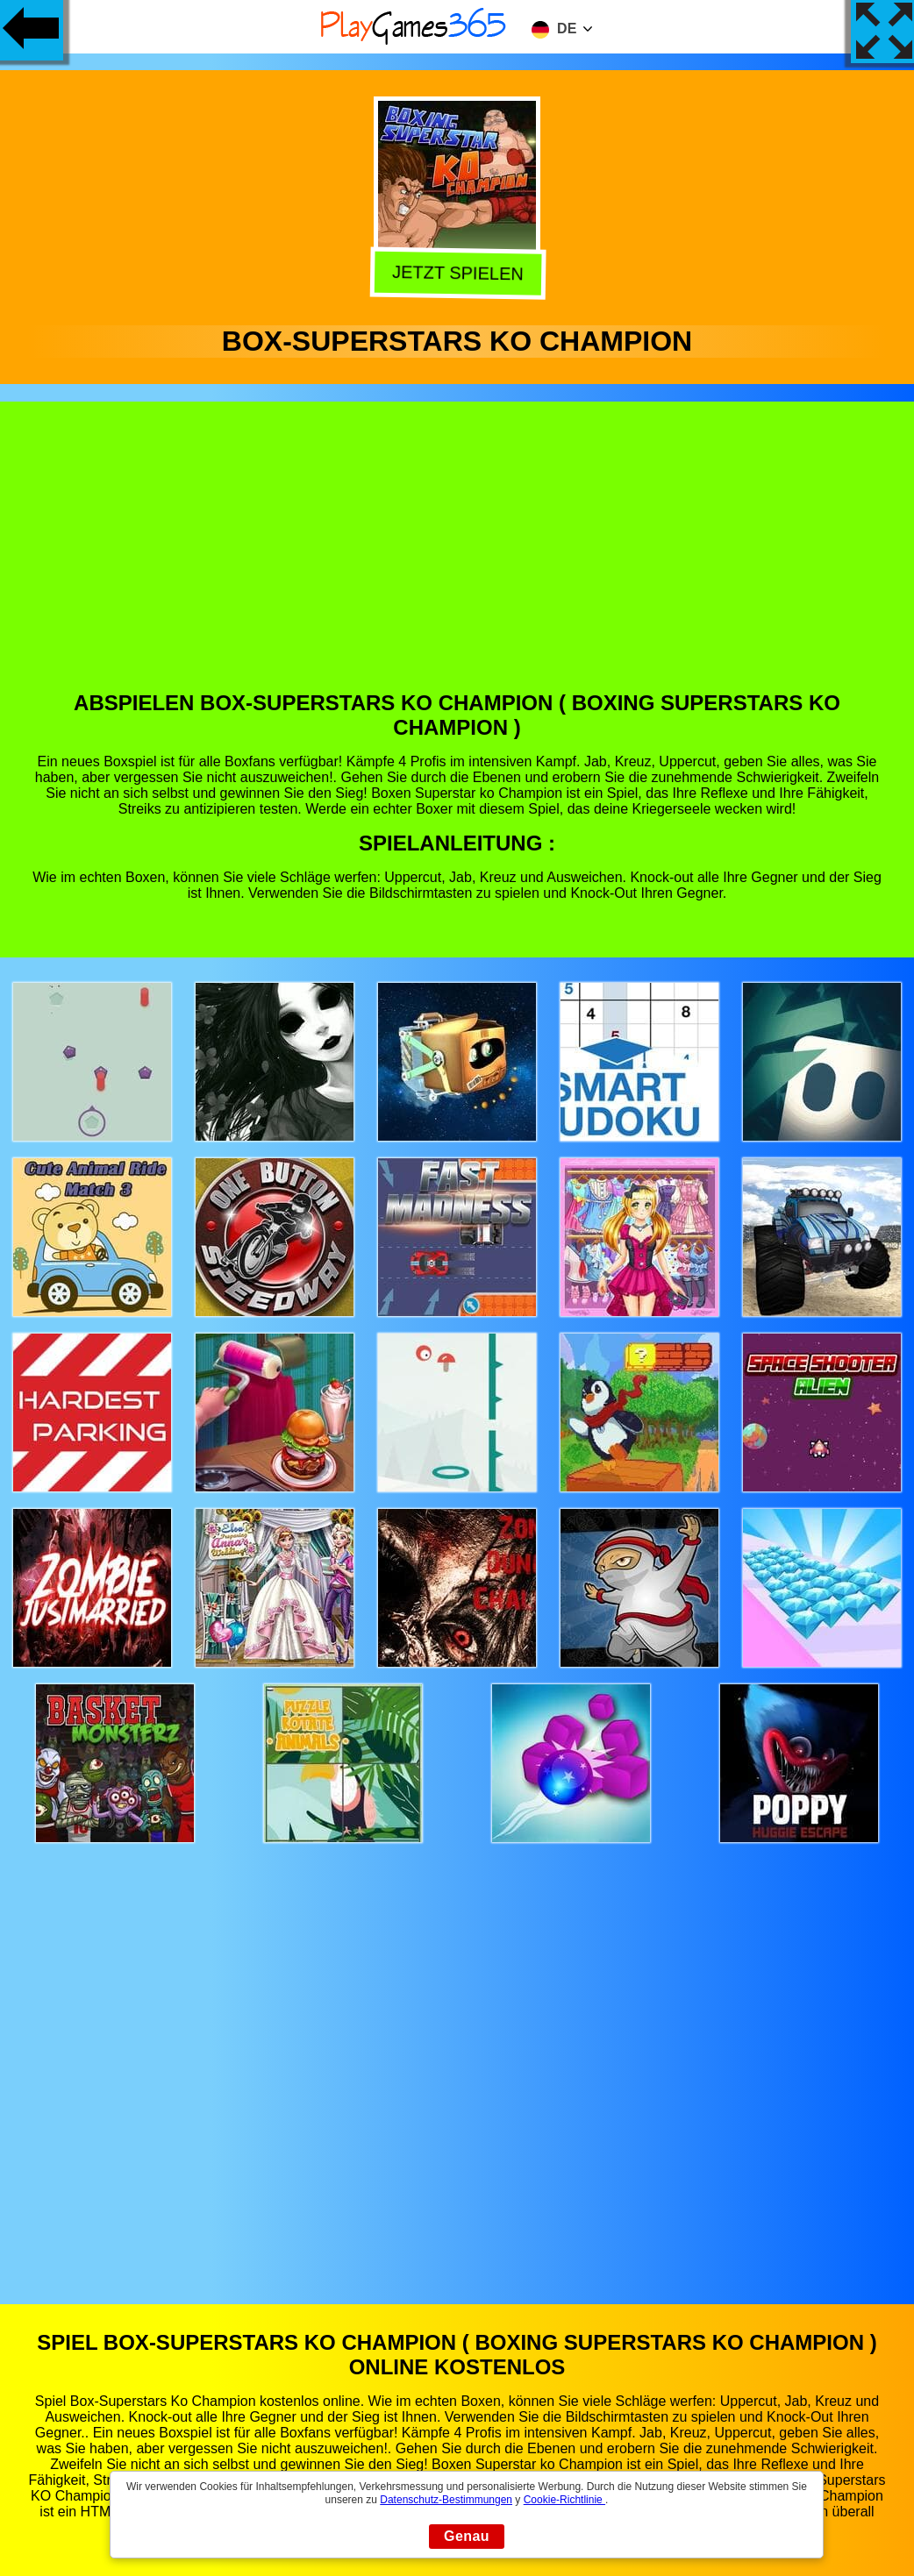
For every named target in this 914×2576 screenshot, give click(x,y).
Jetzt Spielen (454, 274)
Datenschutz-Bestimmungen (446, 2500)
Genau (466, 2536)
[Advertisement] (457, 559)
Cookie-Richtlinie (564, 2500)
